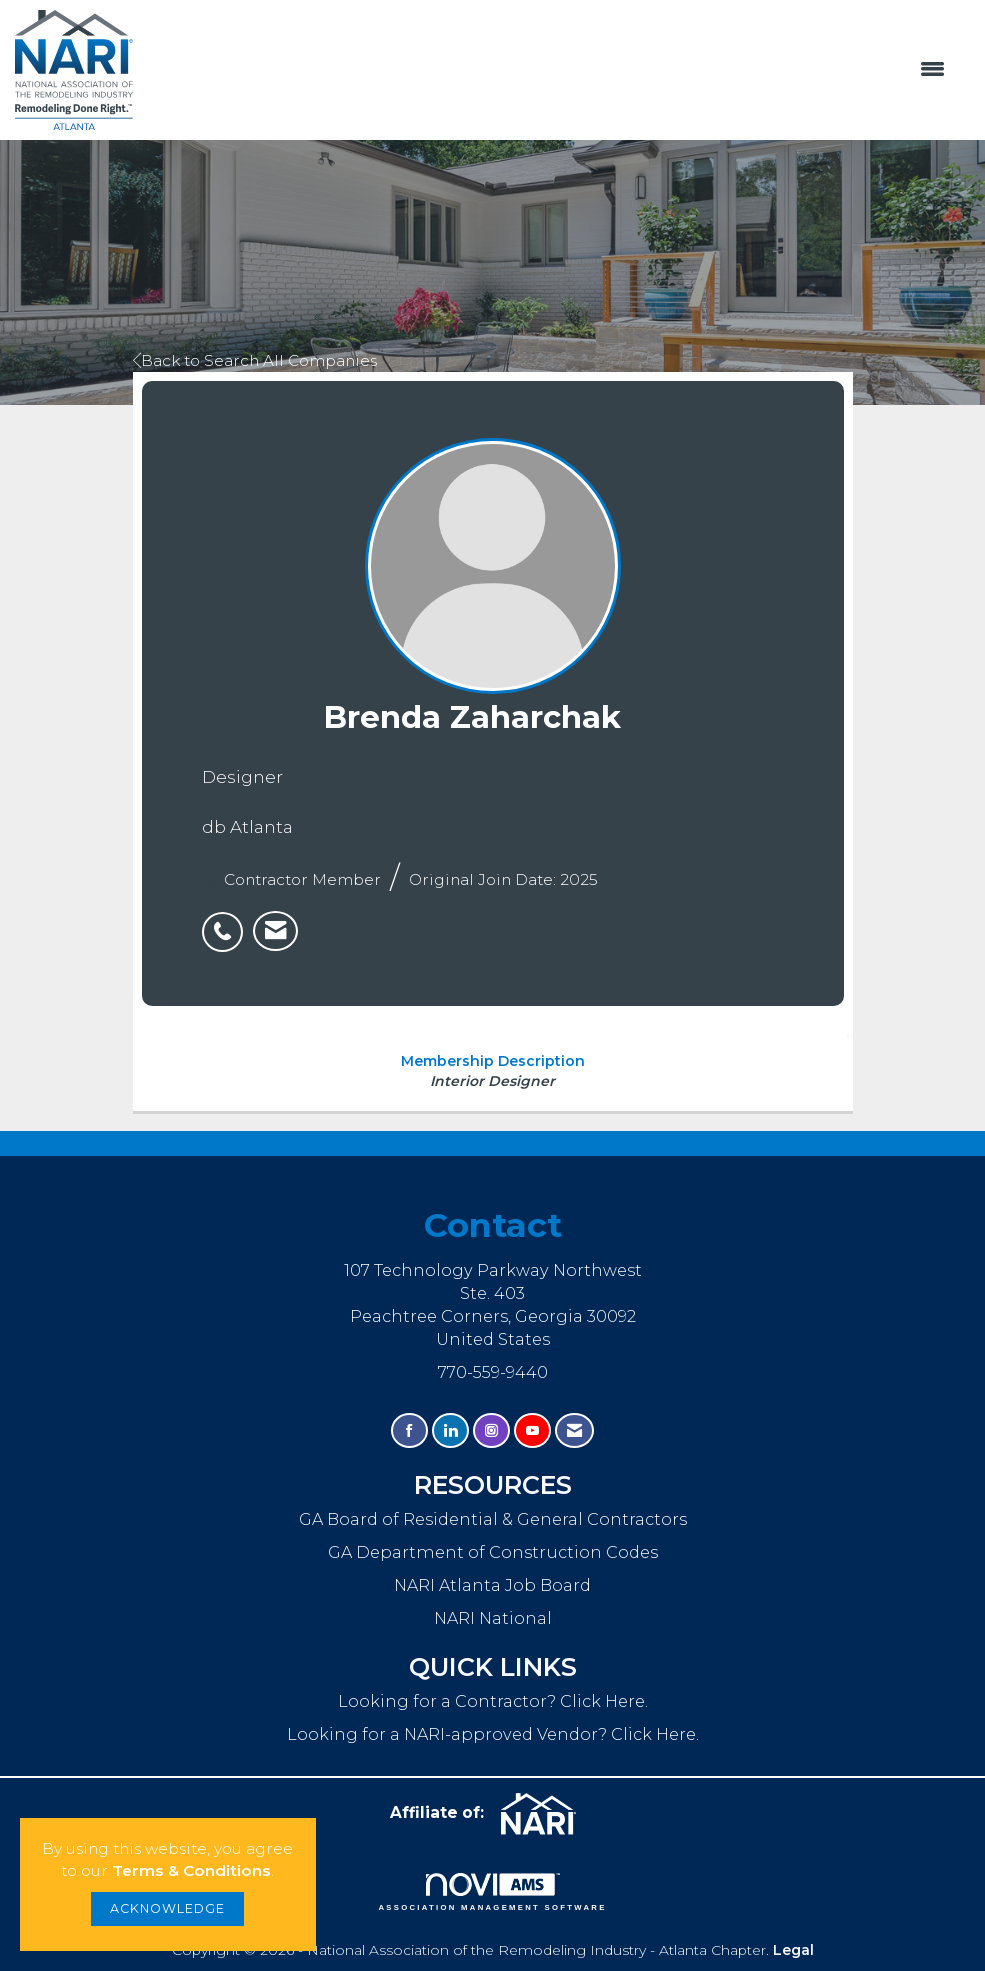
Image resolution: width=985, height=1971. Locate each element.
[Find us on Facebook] (409, 1430)
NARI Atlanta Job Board (492, 1585)
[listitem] (227, 921)
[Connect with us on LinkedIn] (450, 1430)
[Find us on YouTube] (532, 1430)
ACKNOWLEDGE (167, 1908)
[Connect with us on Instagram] (491, 1430)
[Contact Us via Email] (574, 1430)
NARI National (493, 1618)
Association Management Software (492, 1892)
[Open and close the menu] (549, 70)
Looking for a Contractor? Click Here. (493, 1701)
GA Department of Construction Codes (493, 1552)
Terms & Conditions (191, 1870)
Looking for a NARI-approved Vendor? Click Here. (493, 1734)
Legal (793, 1950)
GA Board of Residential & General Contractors (493, 1519)
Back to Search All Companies (255, 360)
